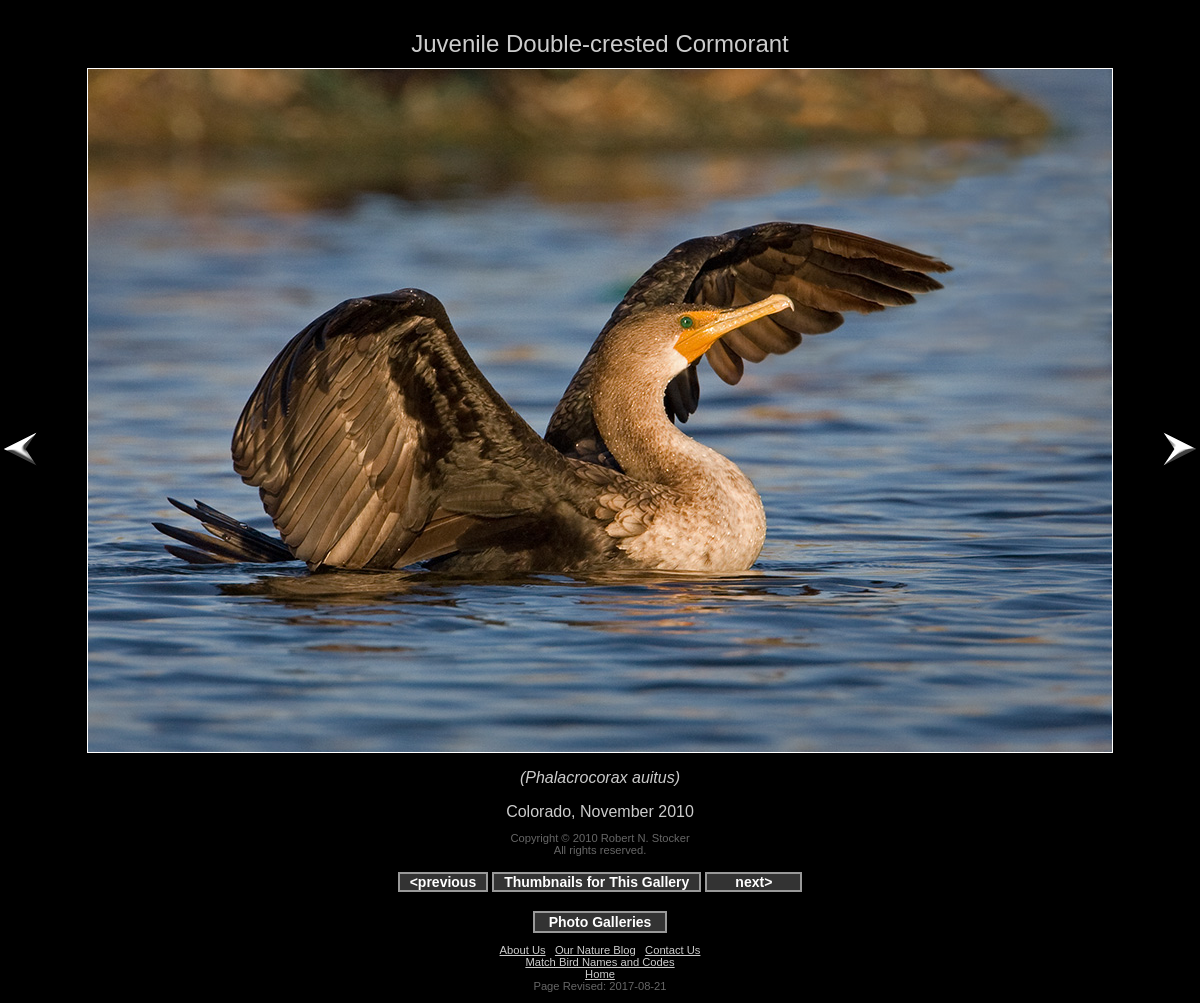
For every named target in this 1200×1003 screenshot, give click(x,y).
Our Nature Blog (595, 950)
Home (600, 974)
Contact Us (672, 950)
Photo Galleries (600, 922)
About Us (523, 950)
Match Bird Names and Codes (599, 962)
